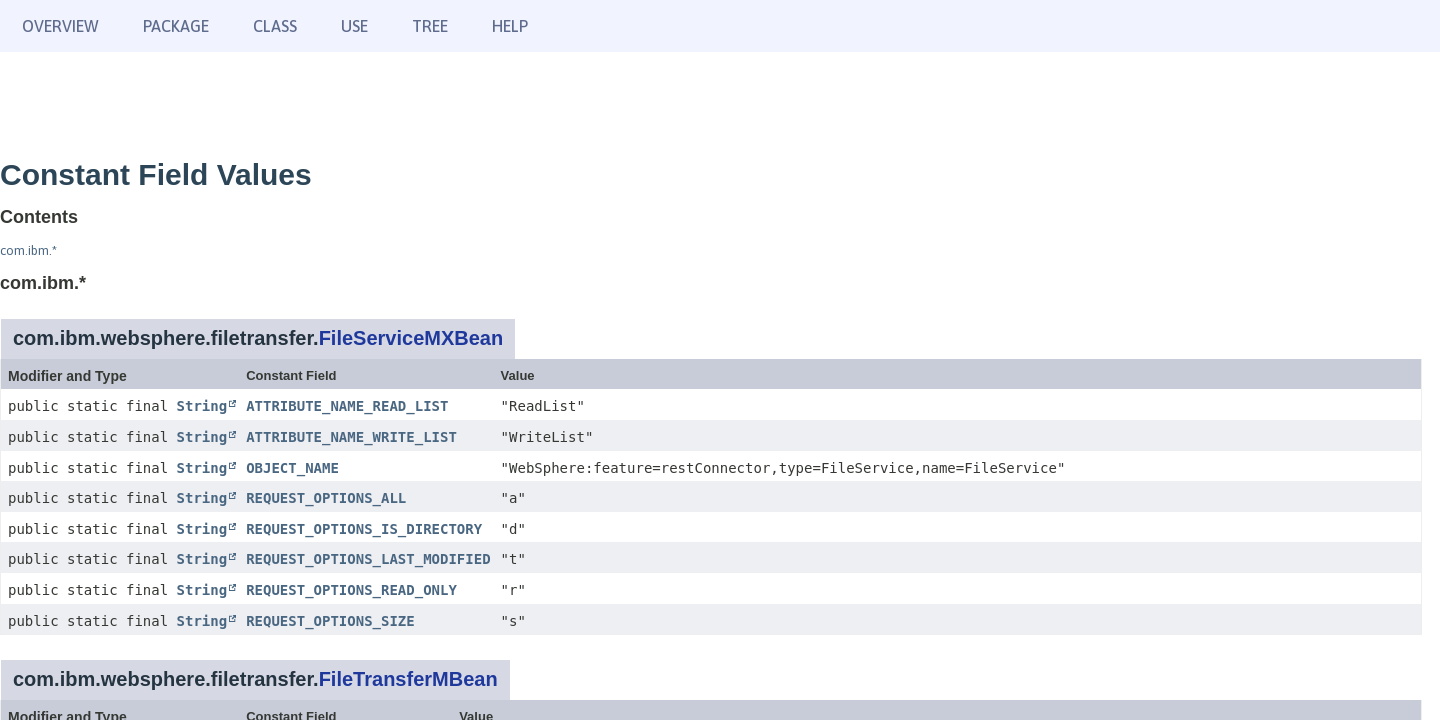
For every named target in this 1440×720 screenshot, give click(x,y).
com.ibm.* (28, 250)
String (202, 406)
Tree (430, 26)
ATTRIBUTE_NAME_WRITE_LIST (351, 437)
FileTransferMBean (408, 679)
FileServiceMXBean (411, 338)
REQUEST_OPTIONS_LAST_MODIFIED (368, 559)
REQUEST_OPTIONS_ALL (326, 498)
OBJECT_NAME (292, 468)
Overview (60, 26)
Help (510, 26)
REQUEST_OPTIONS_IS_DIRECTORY (364, 529)
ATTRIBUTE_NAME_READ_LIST (347, 406)
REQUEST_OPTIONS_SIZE (330, 621)
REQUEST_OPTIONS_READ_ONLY (351, 590)
